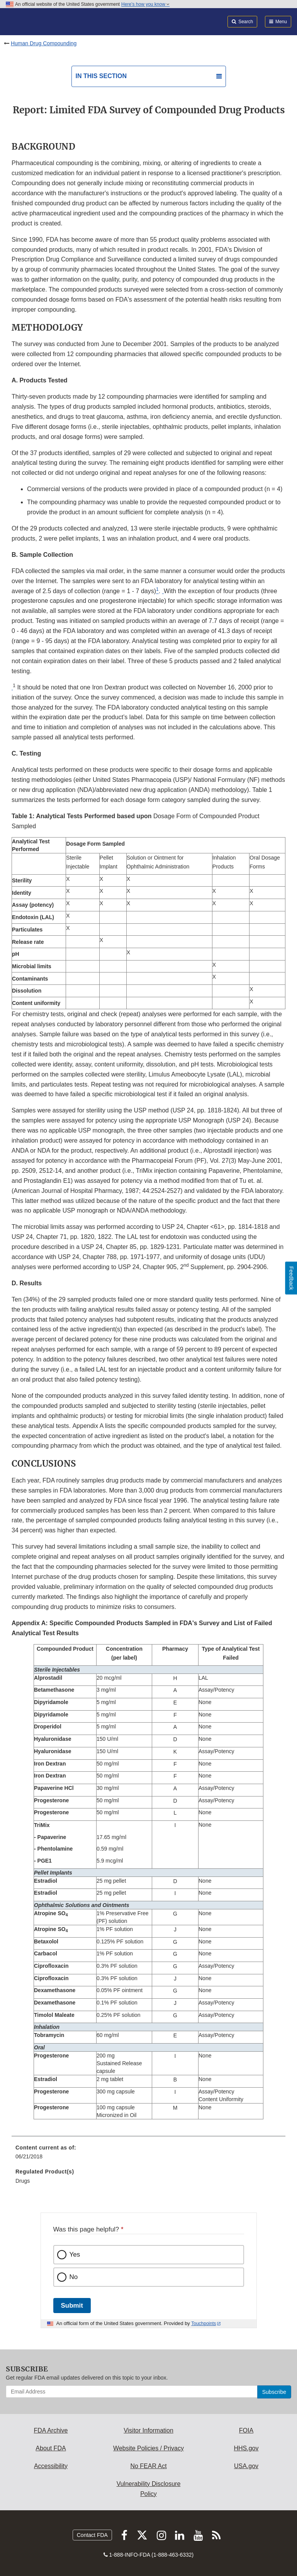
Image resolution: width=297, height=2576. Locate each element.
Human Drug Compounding (43, 43)
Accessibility (51, 2466)
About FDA (51, 2448)
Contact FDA (92, 2535)
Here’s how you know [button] (145, 4)
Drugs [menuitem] (22, 2181)
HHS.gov (246, 2448)
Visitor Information (148, 2430)
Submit (72, 2305)
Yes (75, 2254)
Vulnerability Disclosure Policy (149, 2488)
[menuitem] (148, 2155)
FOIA (246, 2430)
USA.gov (246, 2466)
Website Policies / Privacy (148, 2448)
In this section (101, 76)
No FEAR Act (148, 2466)
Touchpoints (203, 2323)
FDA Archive (51, 2430)
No (74, 2277)
